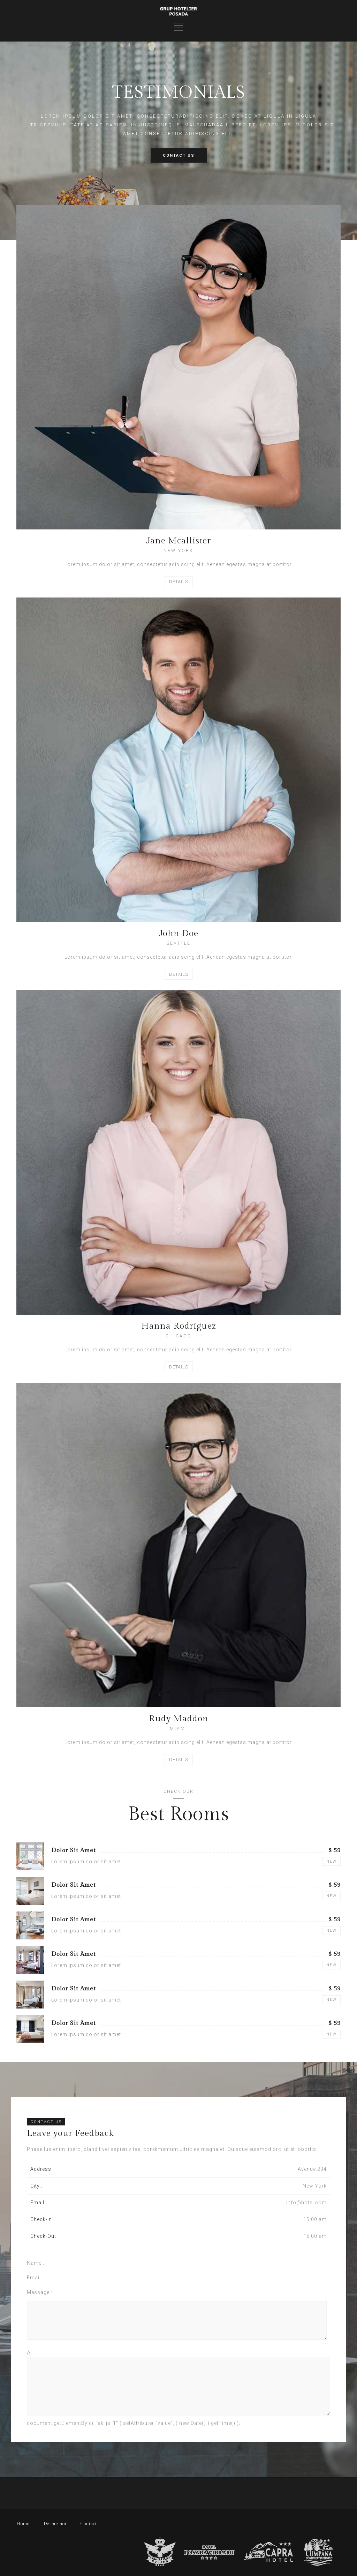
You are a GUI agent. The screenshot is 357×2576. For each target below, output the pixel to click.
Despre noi (55, 2523)
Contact (88, 2523)
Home (23, 2523)
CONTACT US (179, 155)
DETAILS (178, 581)
